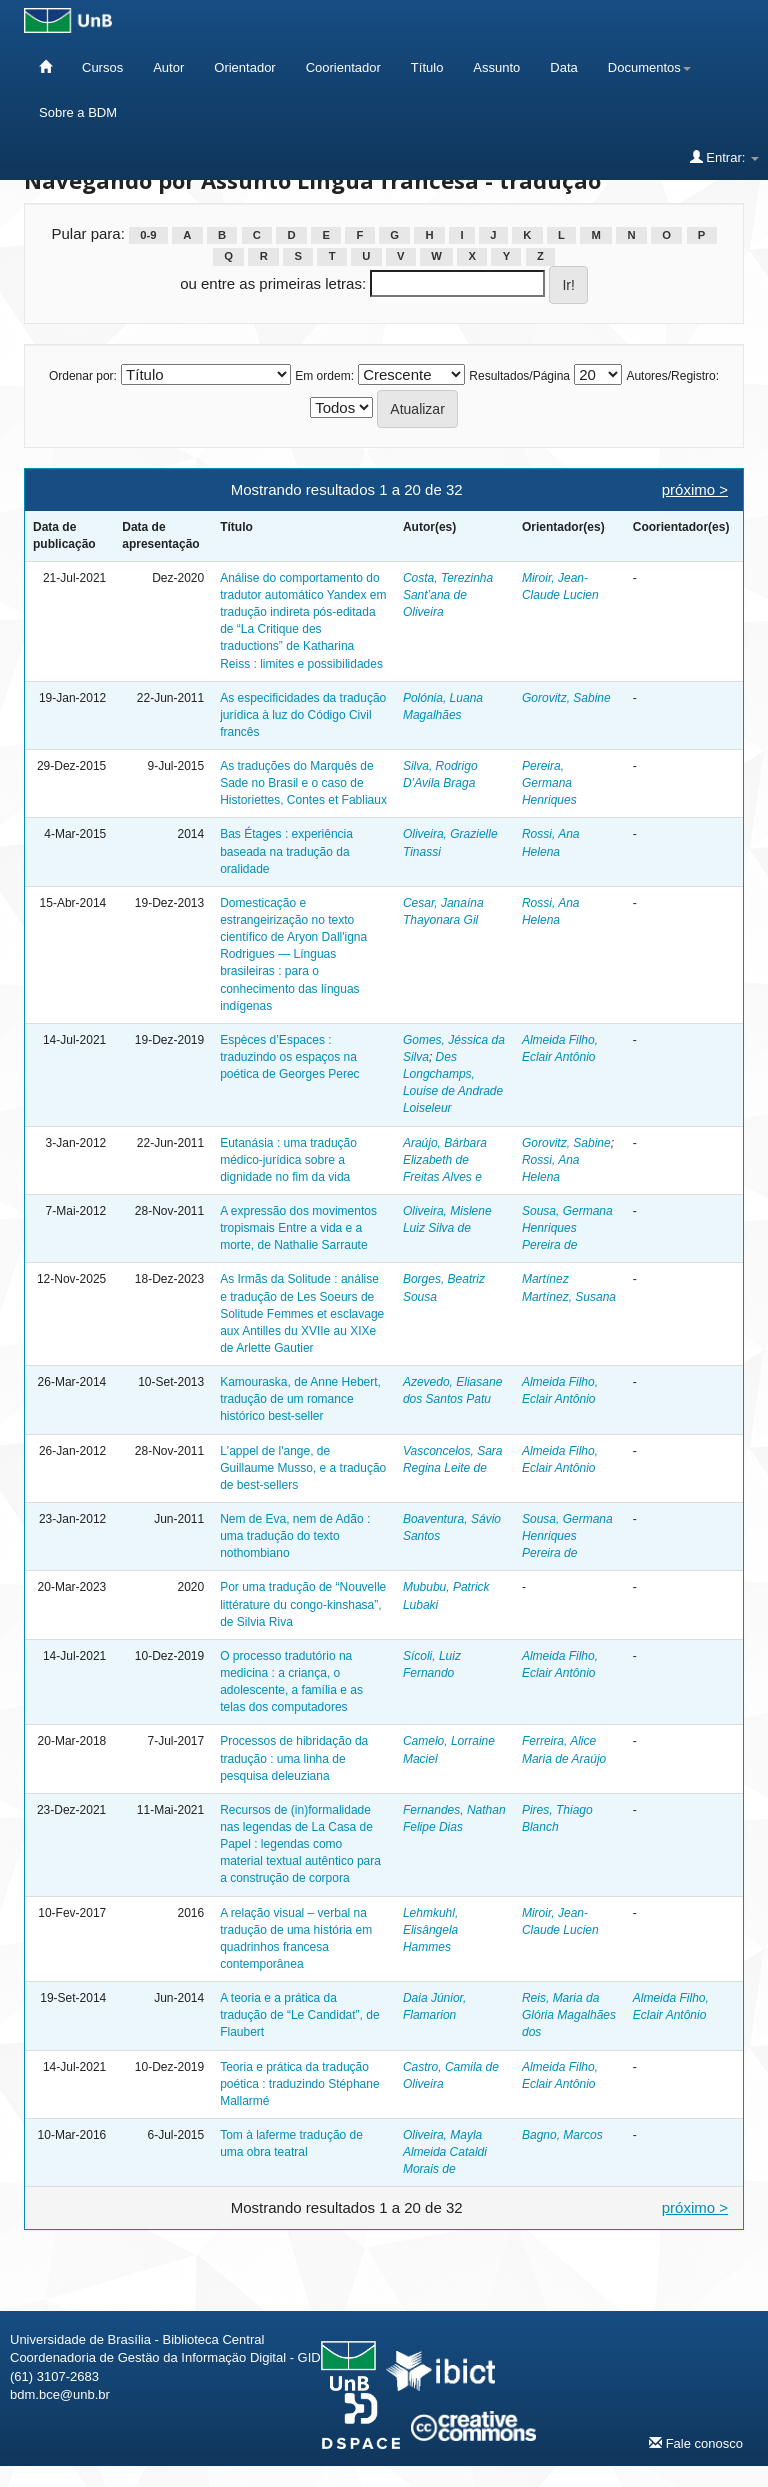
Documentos (649, 67)
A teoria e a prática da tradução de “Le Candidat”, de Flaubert (299, 2015)
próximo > (695, 489)
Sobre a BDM (78, 112)
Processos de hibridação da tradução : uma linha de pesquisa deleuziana (294, 1758)
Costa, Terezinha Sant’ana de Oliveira (448, 595)
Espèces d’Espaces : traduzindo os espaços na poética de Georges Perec (289, 1057)
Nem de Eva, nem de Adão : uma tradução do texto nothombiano (295, 1536)
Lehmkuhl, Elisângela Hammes (430, 1930)
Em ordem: (324, 376)
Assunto (496, 67)
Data (563, 67)
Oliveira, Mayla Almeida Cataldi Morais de (445, 2152)
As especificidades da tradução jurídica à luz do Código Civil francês (303, 715)
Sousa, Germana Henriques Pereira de (567, 1228)
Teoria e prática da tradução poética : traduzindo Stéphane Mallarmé (299, 2084)
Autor (168, 67)
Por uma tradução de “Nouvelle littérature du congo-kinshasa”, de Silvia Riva (303, 1604)
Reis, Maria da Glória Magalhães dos (569, 2015)
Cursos (102, 67)
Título (427, 67)
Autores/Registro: (672, 376)
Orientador (244, 67)
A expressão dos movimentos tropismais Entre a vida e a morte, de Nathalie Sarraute (298, 1228)
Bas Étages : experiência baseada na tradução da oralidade (286, 851)
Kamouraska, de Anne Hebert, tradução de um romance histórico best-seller (300, 1399)
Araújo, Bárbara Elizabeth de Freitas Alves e (445, 1160)
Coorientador (343, 67)
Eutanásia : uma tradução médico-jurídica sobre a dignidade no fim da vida (288, 1160)
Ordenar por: (83, 376)
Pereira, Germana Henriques (549, 783)
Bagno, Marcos (562, 2135)
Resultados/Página (519, 376)
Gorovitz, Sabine (566, 698)
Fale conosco (696, 2443)
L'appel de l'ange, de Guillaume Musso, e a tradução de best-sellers (303, 1468)
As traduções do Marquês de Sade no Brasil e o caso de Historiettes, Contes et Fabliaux (303, 783)
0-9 (148, 235)
